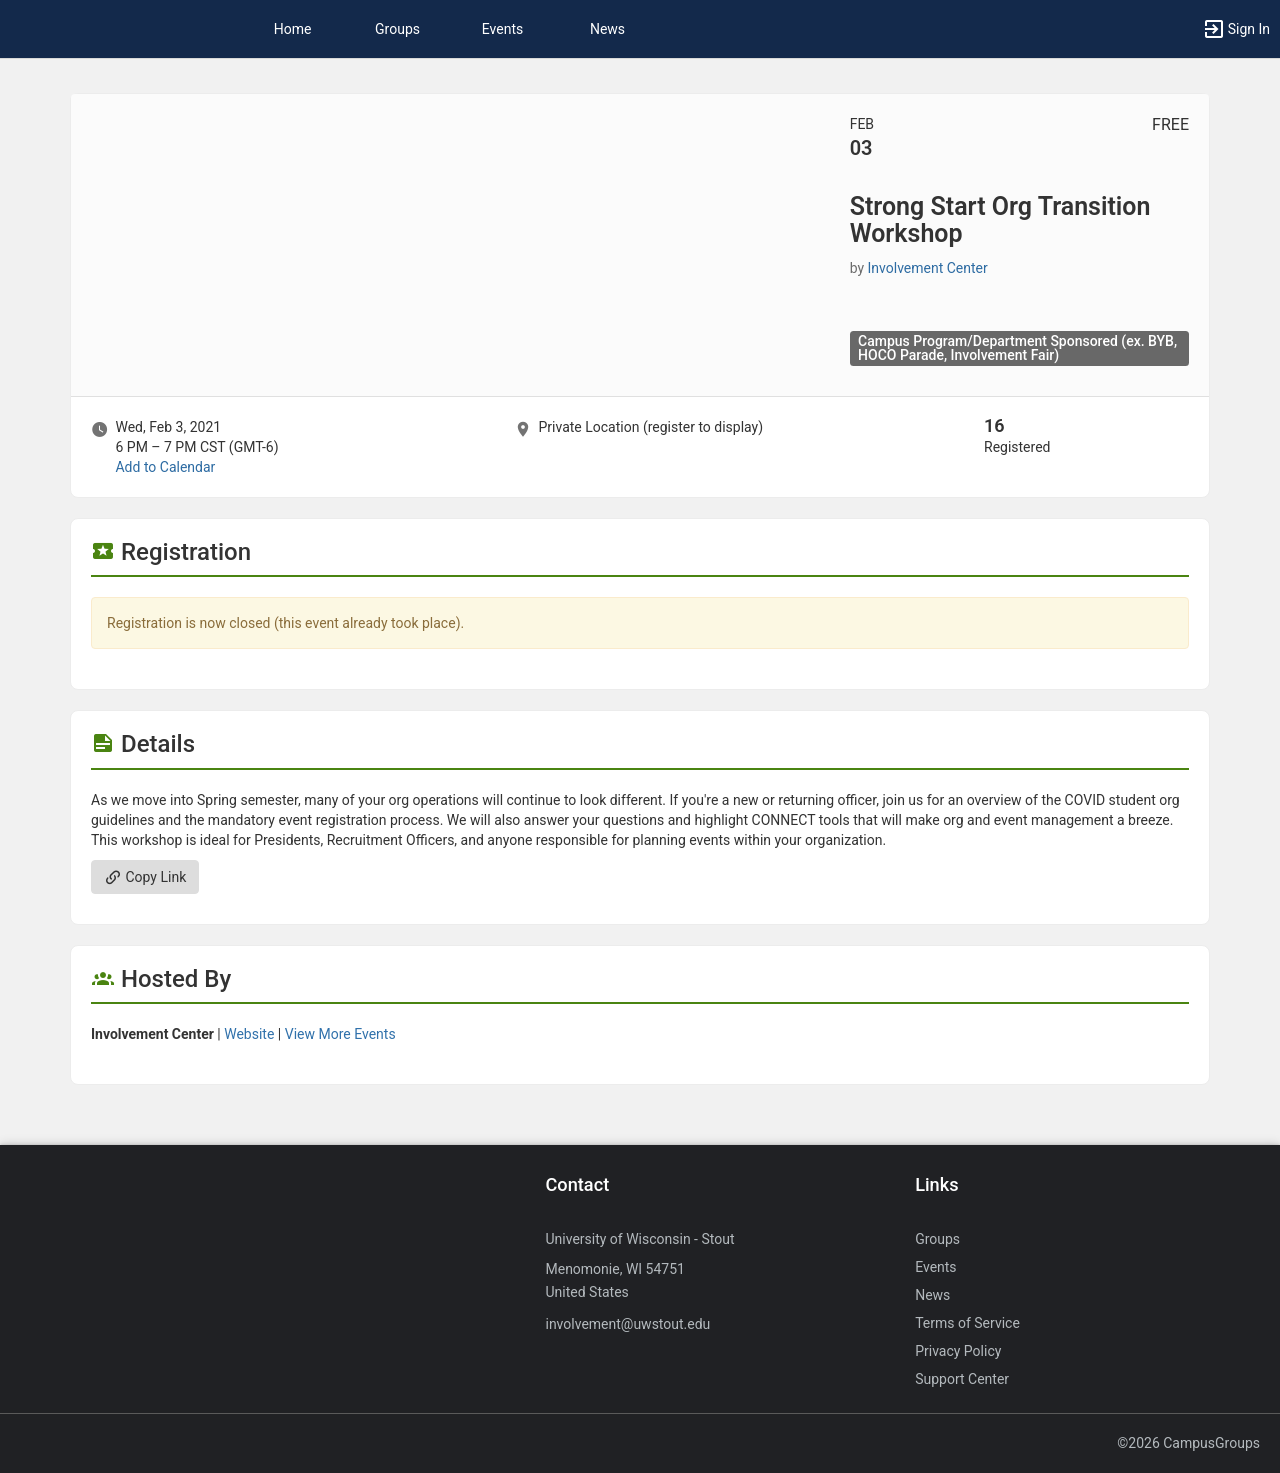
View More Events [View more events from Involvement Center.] (340, 1034)
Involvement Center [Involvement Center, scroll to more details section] (928, 268)
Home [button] (293, 29)
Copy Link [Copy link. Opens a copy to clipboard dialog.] (145, 877)
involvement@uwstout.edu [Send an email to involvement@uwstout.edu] (627, 1324)
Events (502, 29)
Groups (397, 29)
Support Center (962, 1379)
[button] (1236, 29)
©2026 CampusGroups (1188, 1443)
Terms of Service (967, 1323)
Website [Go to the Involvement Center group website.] (249, 1034)
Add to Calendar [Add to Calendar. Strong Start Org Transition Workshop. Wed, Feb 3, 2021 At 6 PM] (165, 467)
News (607, 29)
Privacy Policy (958, 1351)
